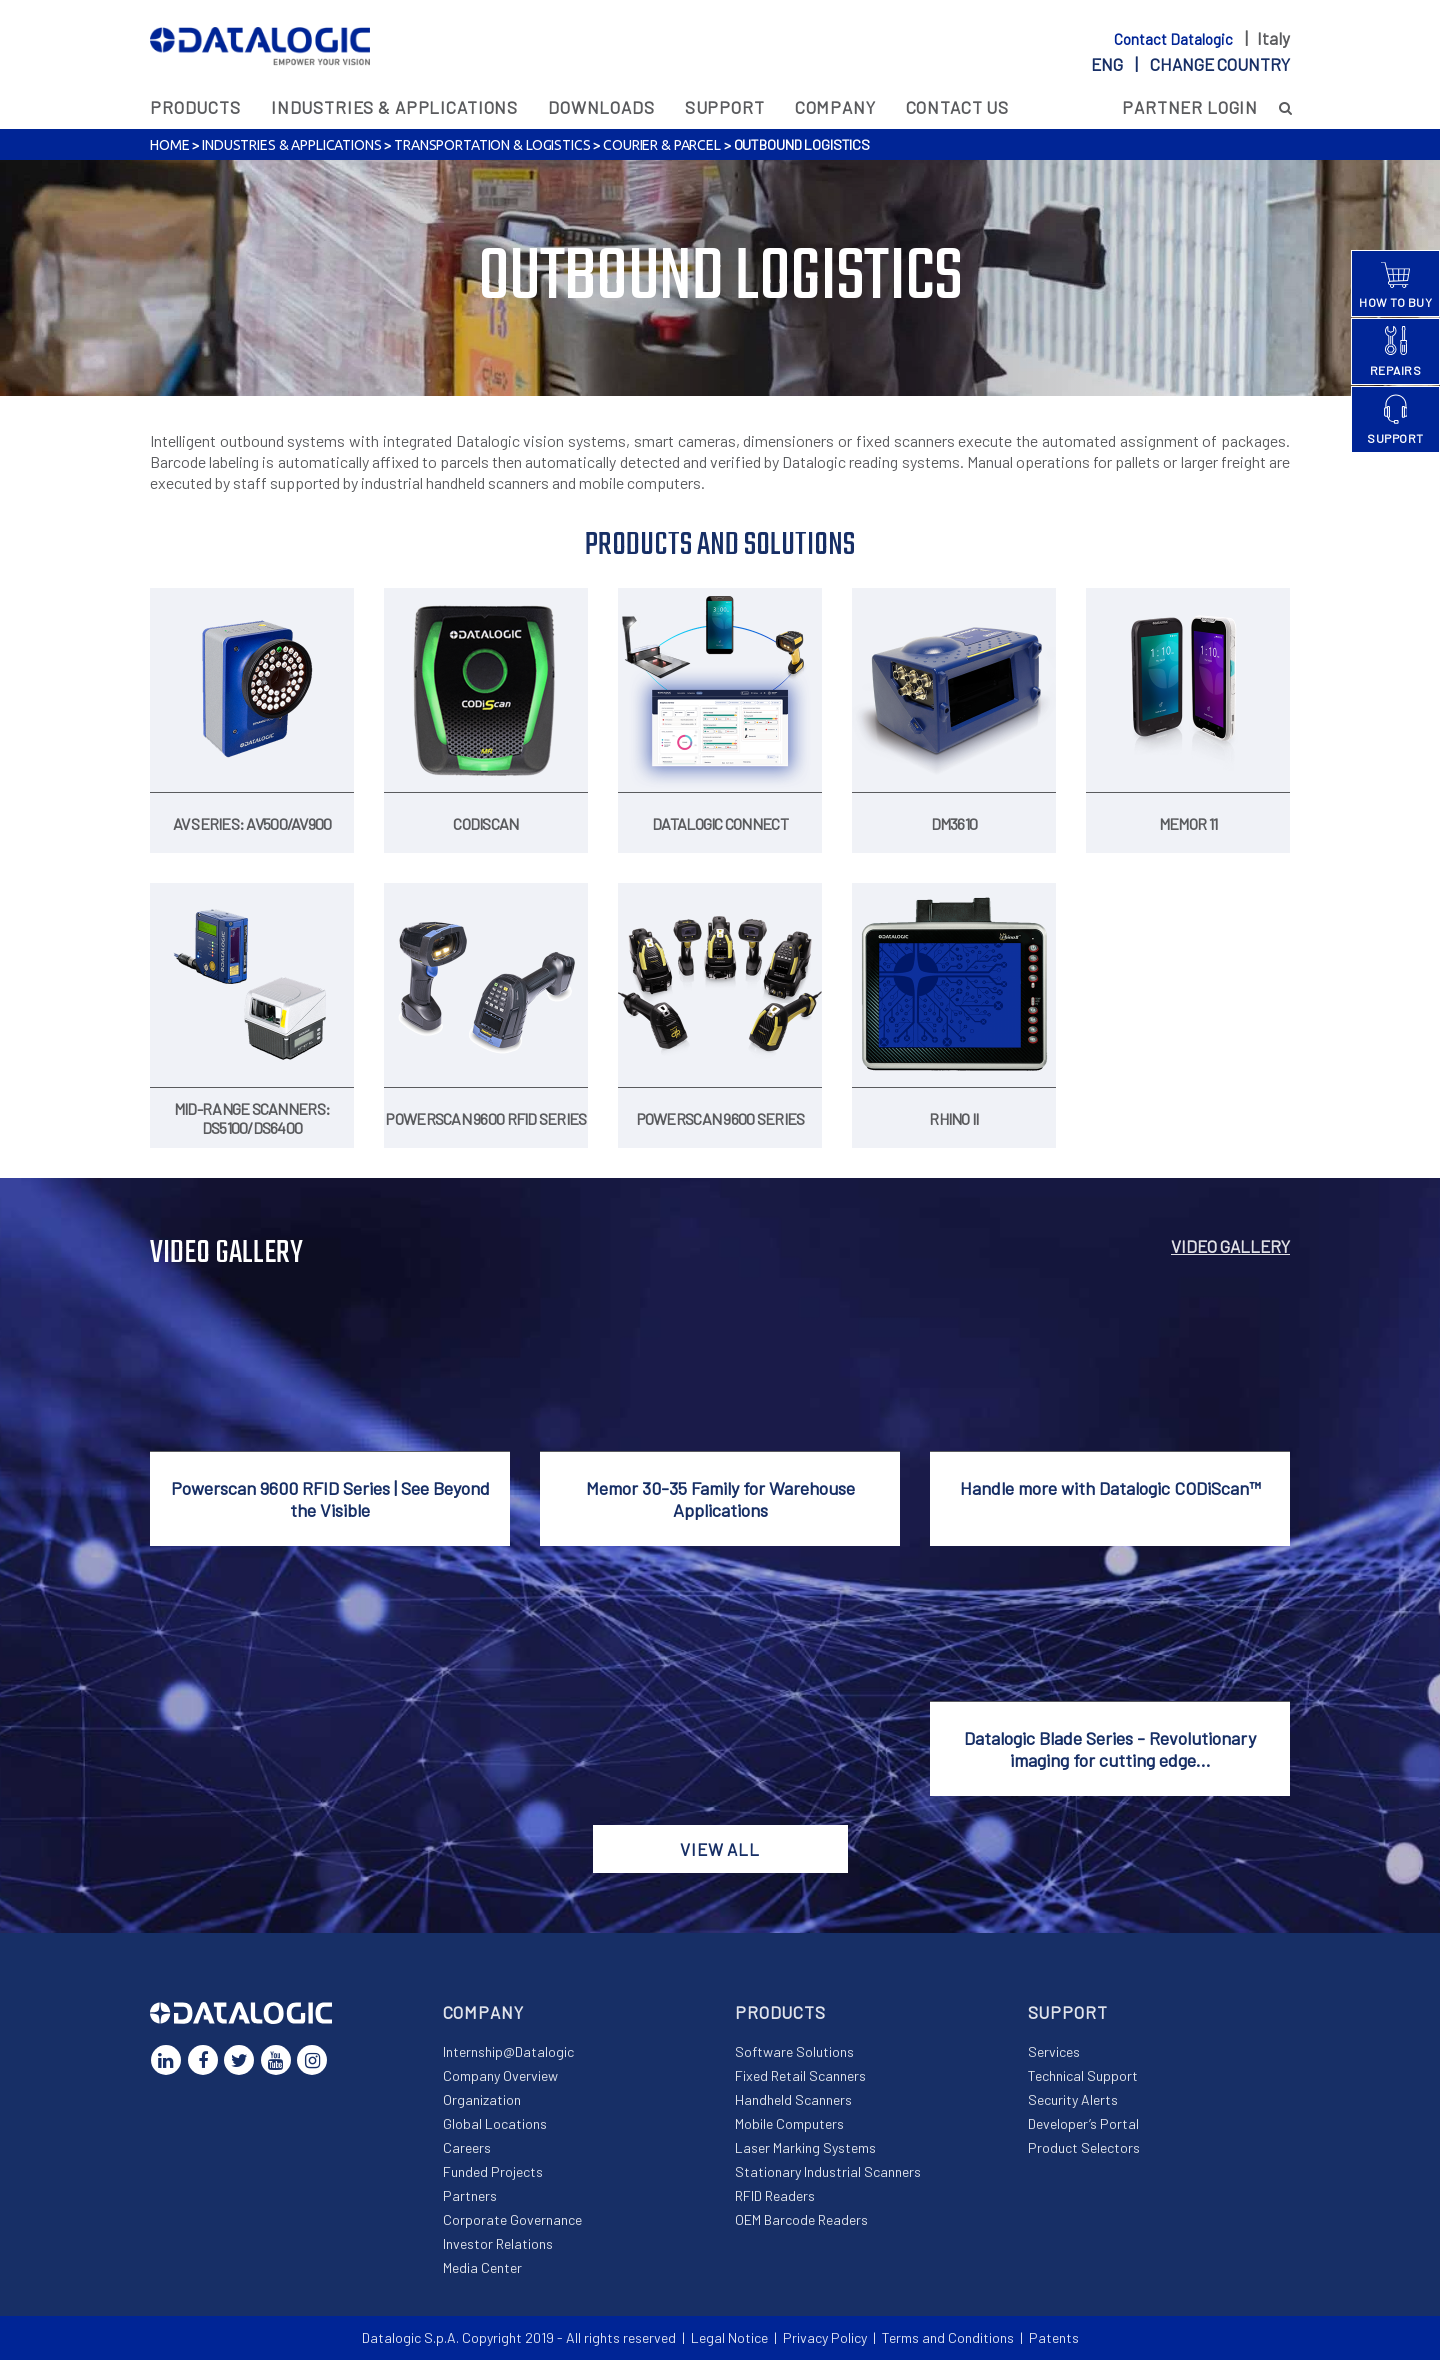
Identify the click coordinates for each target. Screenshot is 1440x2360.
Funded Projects (493, 2171)
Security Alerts (1073, 2099)
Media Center (482, 2267)
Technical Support (1083, 2075)
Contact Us (958, 107)
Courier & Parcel (662, 145)
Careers (467, 2147)
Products (195, 107)
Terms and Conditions (948, 2337)
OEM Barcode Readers (801, 2219)
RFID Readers (775, 2195)
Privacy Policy (825, 2337)
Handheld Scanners (793, 2099)
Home (169, 145)
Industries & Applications (394, 107)
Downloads (601, 107)
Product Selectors (1084, 2147)
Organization (482, 2099)
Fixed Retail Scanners (800, 2075)
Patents (1054, 2337)
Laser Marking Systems (805, 2147)
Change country (1220, 64)
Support (725, 107)
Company (835, 107)
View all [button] (720, 1849)
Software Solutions (794, 2051)
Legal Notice (729, 2337)
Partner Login (1190, 107)
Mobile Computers (789, 2123)
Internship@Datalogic (508, 2051)
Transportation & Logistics (492, 145)
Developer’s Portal (1083, 2123)
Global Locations (495, 2123)
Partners (470, 2195)
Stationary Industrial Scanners (828, 2171)
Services (1054, 2051)
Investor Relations (498, 2243)
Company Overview (500, 2075)
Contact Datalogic (1175, 39)
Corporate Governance (512, 2219)
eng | (1190, 64)
